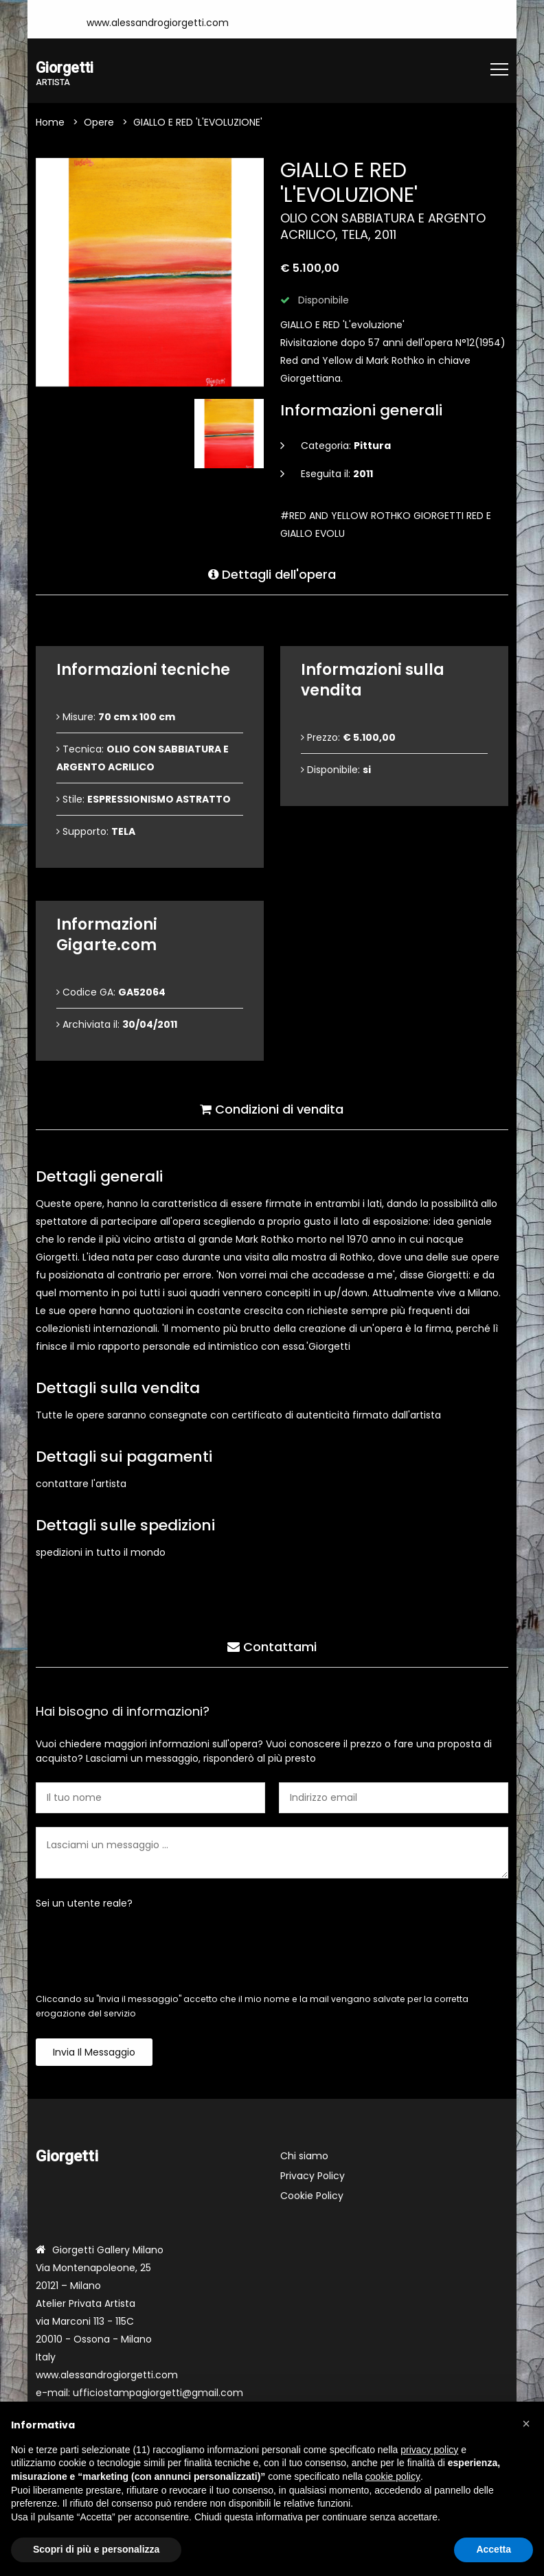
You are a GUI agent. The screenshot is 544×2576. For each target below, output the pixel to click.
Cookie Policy (311, 2196)
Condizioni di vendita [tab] (271, 1107)
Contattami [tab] (272, 1644)
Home (50, 123)
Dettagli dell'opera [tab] (272, 572)
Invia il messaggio (94, 2053)
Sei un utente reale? (84, 1904)
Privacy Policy (312, 2176)
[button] (526, 2424)
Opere (99, 123)
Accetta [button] (493, 2549)
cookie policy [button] (392, 2476)
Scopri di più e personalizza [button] (96, 2549)
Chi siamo (304, 2156)
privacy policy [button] (429, 2449)
